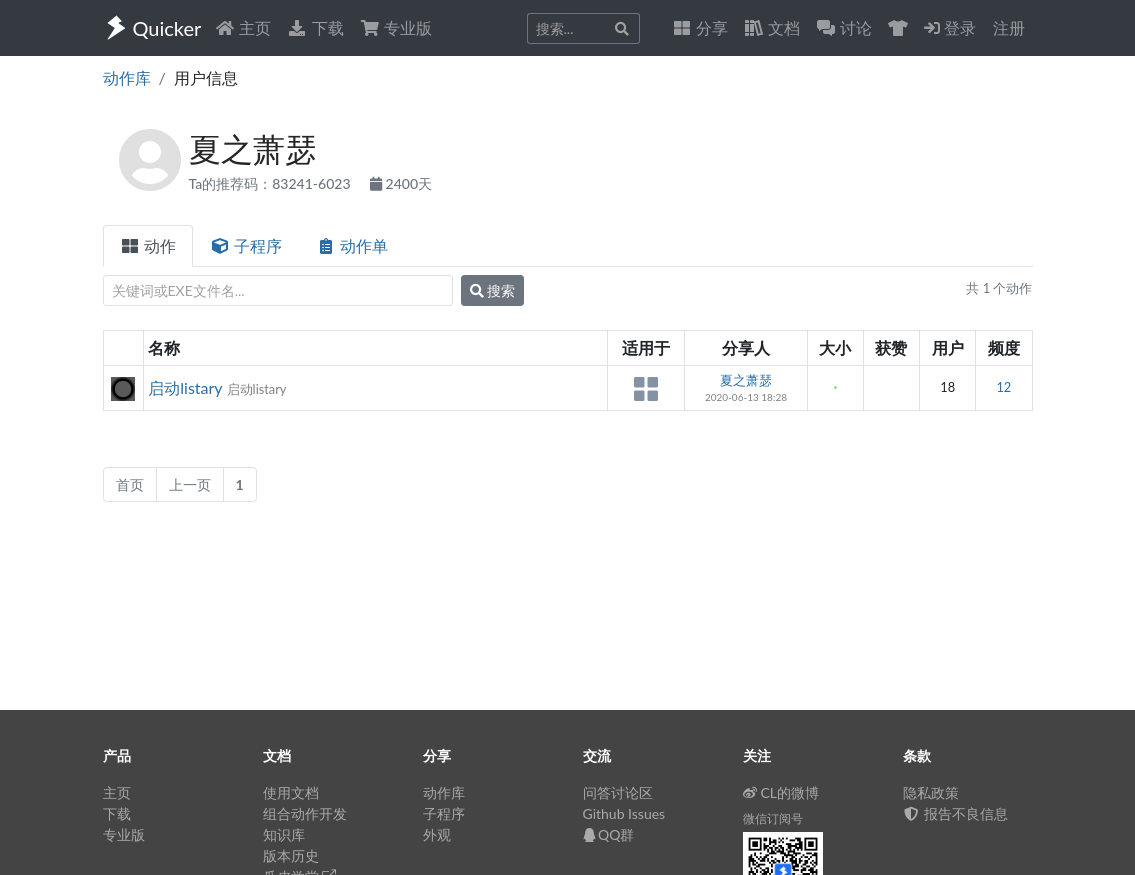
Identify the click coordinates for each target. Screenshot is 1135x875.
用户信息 (206, 77)
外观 (437, 834)
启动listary (185, 387)
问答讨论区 (618, 792)
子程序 (246, 245)
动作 (148, 245)
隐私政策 (931, 792)
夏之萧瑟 (746, 380)
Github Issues (624, 813)
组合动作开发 (305, 813)
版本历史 (291, 855)
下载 (315, 27)
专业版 (396, 27)
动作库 (127, 77)
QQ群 (609, 834)
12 (1003, 387)
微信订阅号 (773, 818)
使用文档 (291, 792)
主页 (243, 27)
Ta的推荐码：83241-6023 (272, 183)
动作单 (352, 245)
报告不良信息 (956, 813)
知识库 (284, 834)
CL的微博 (781, 792)
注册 (1009, 27)
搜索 (493, 290)
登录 (950, 27)
